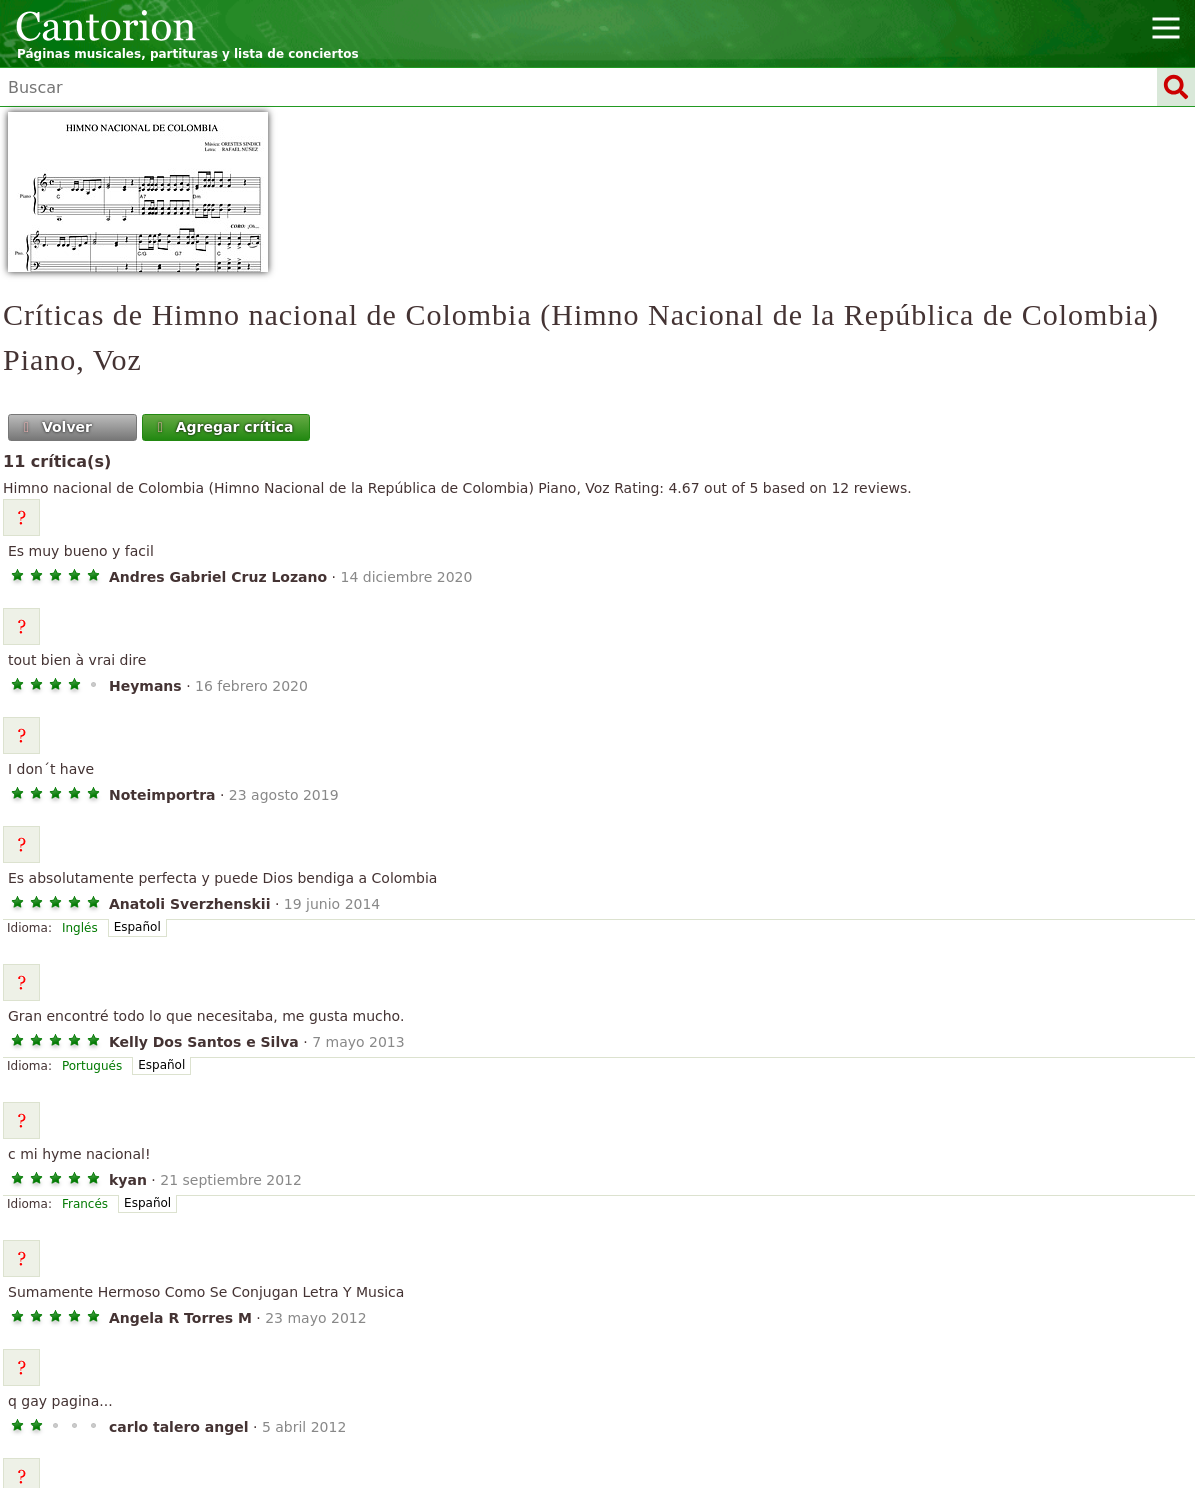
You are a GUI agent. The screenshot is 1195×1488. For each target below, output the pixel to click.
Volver (56, 427)
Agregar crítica (223, 427)
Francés (85, 1204)
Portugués (92, 1066)
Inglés (80, 928)
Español (137, 927)
